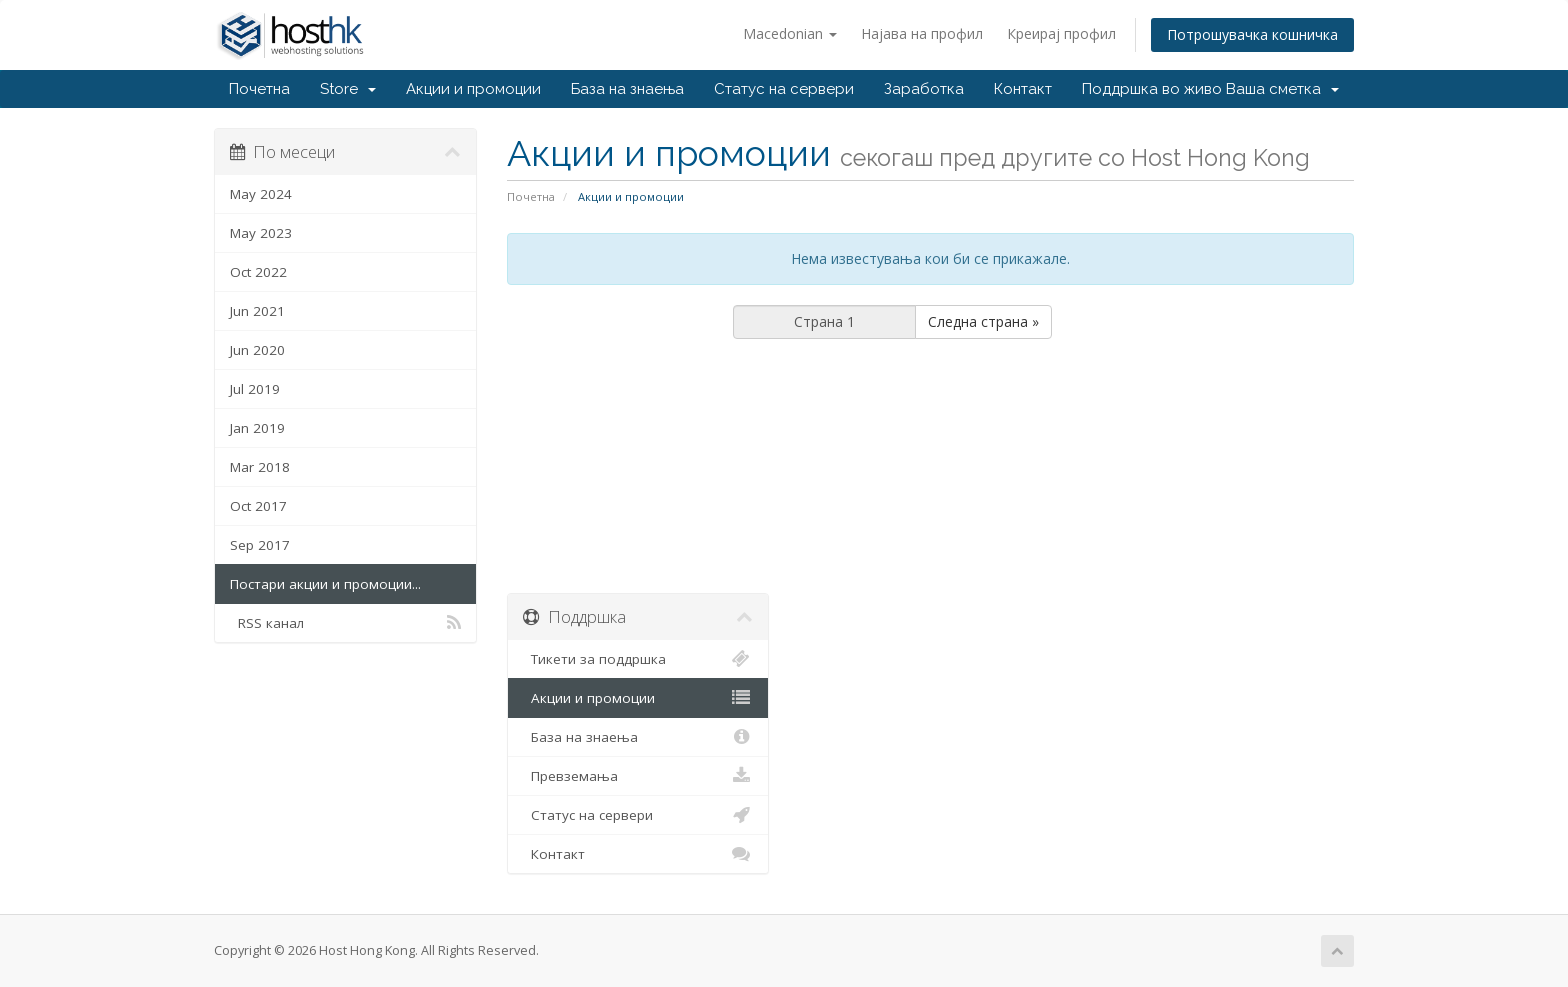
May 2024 (261, 194)
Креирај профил (1061, 33)
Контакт (1023, 89)
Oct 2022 (258, 272)
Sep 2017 (260, 545)
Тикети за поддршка (638, 659)
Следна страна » (983, 321)
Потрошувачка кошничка (1252, 34)
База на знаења (627, 89)
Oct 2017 (258, 506)
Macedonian (790, 33)
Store (348, 89)
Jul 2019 (255, 389)
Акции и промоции (473, 89)
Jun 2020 (257, 350)
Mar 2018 (260, 467)
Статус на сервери (784, 89)
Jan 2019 (257, 428)
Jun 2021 (257, 311)
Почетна (259, 89)
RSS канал (345, 623)
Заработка (924, 89)
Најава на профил (922, 33)
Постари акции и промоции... (325, 584)
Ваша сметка (1282, 89)
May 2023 (261, 233)
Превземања (638, 776)
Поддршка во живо (1152, 89)
